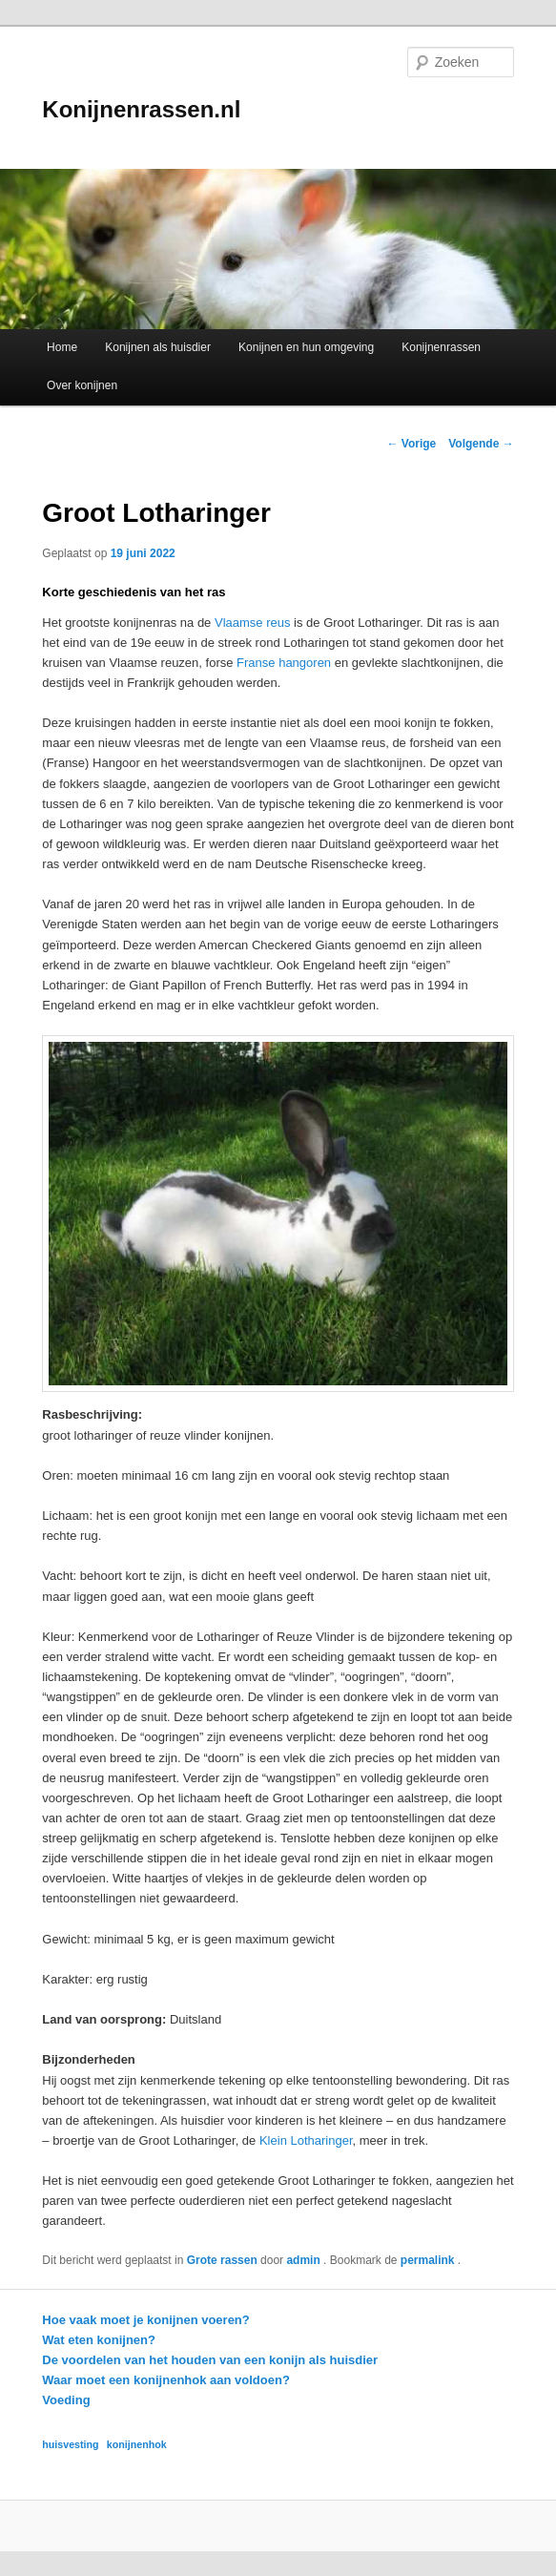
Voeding (66, 2400)
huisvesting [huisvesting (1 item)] (70, 2444)
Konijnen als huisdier (158, 347)
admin (304, 2260)
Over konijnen (82, 385)
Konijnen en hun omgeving (306, 347)
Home (62, 347)
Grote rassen (222, 2260)
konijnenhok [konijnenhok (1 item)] (137, 2444)
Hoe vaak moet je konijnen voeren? (145, 2320)
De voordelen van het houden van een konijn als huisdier (210, 2360)
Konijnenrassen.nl (141, 109)
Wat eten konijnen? (98, 2340)
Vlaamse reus (252, 622)
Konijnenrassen (441, 347)
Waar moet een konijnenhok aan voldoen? (166, 2380)
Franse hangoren (284, 662)
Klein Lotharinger (306, 2140)
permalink (429, 2260)
